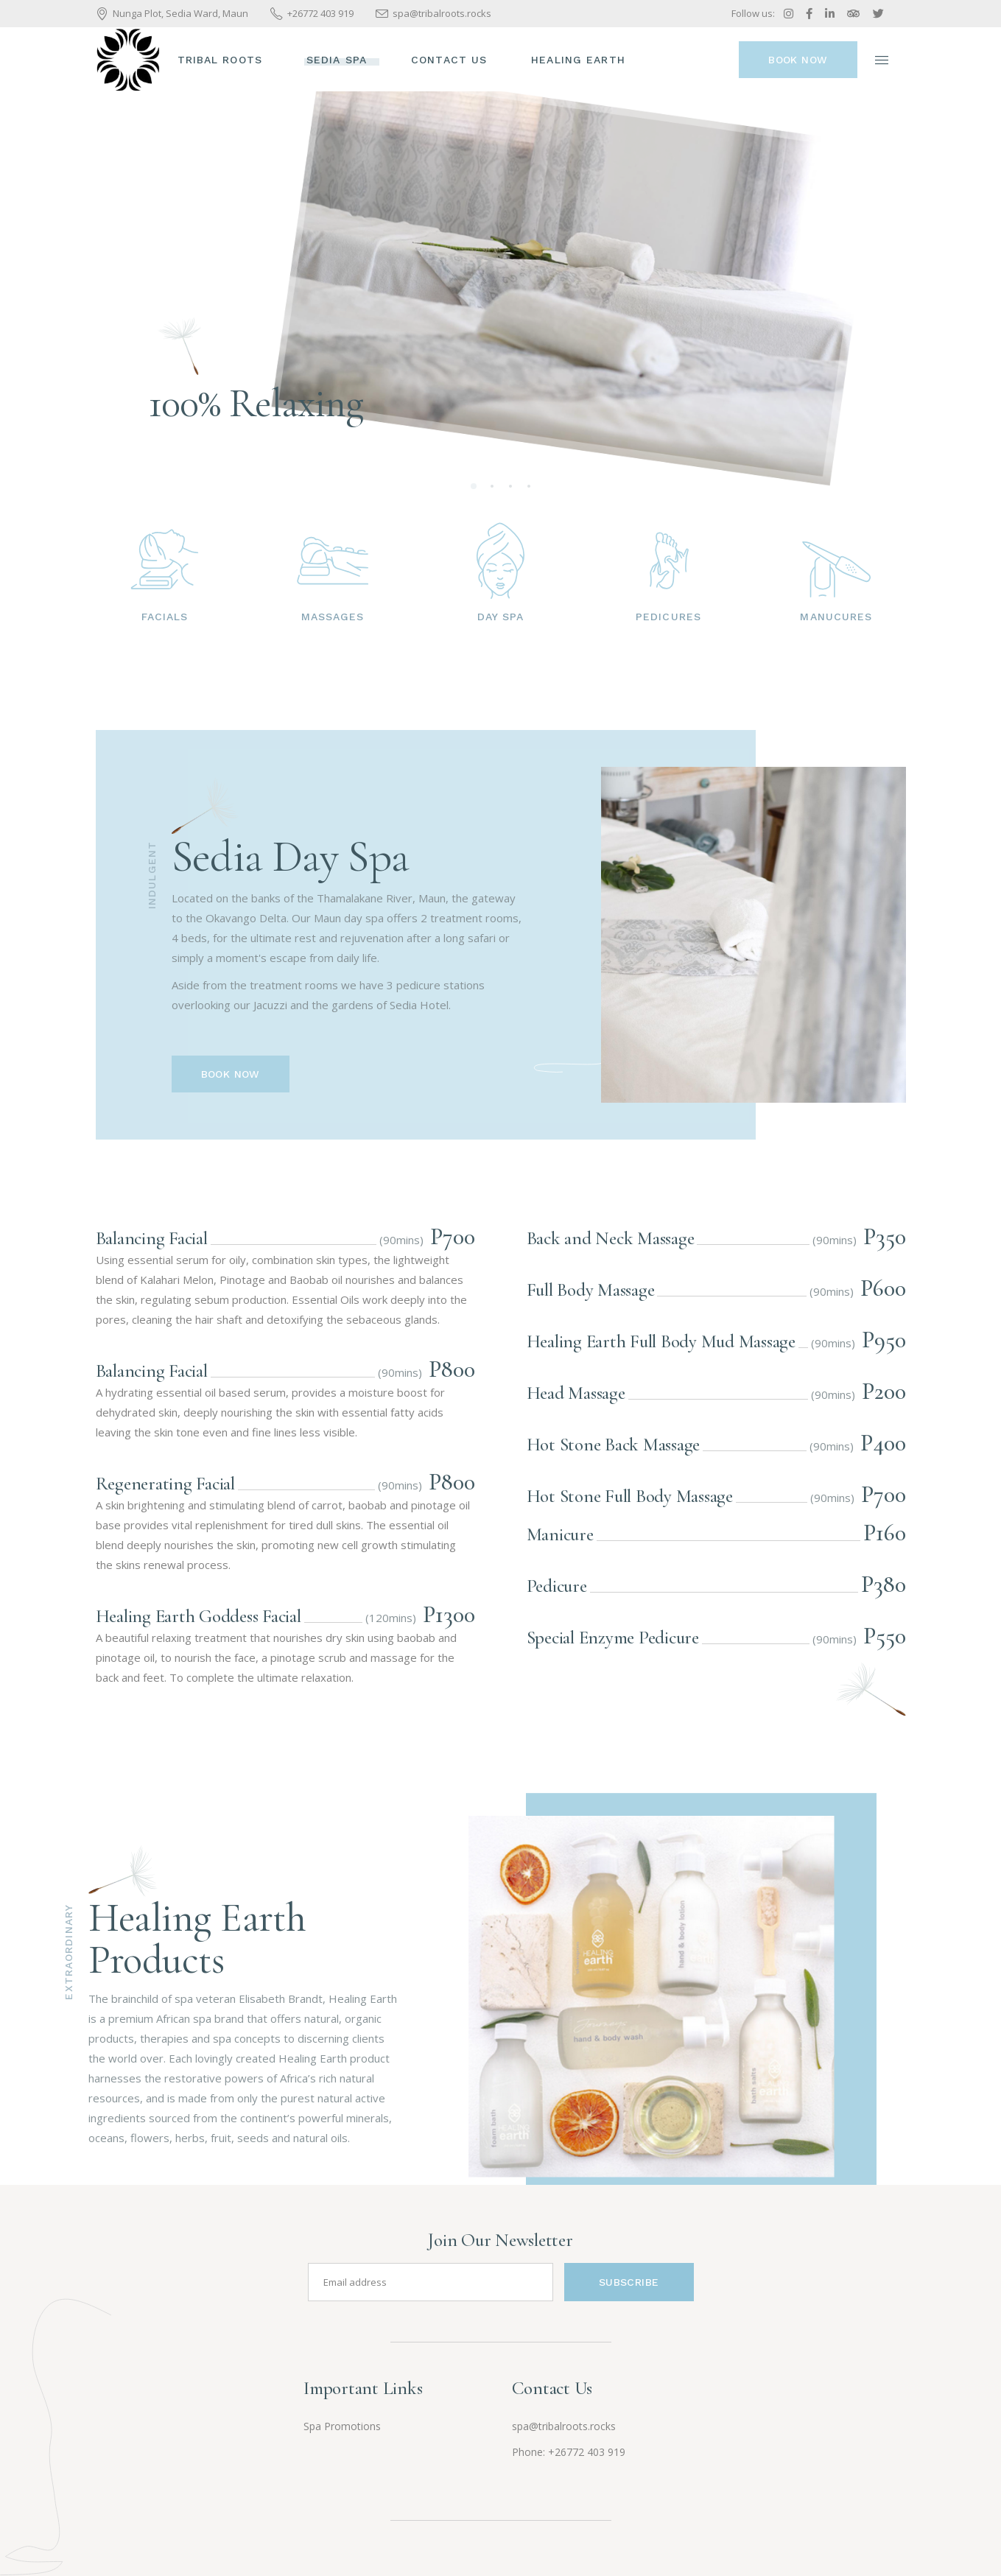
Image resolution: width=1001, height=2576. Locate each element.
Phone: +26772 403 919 (568, 2452)
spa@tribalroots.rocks (564, 2426)
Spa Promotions (342, 2426)
